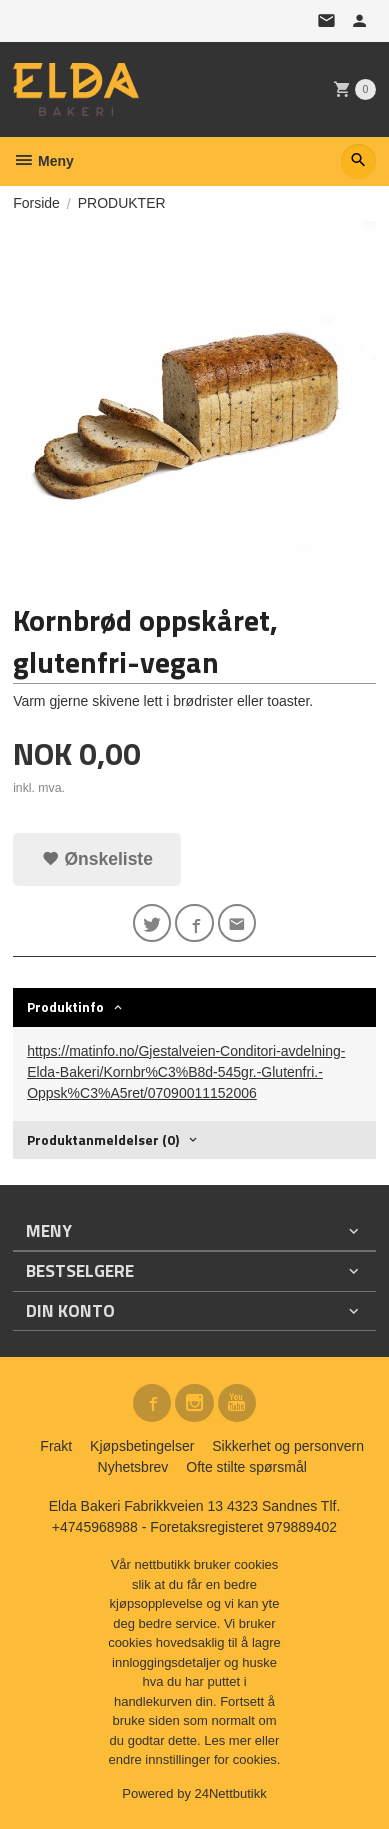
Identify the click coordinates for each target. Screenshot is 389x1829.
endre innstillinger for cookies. (195, 1759)
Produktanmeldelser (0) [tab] (103, 1139)
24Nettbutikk (231, 1793)
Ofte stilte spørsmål (246, 1467)
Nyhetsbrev (133, 1467)
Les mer (229, 1740)
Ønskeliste (97, 859)
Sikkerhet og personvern (288, 1446)
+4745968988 (95, 1527)
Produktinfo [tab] (65, 1006)
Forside (36, 203)
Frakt (56, 1446)
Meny (43, 161)
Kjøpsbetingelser (142, 1446)
